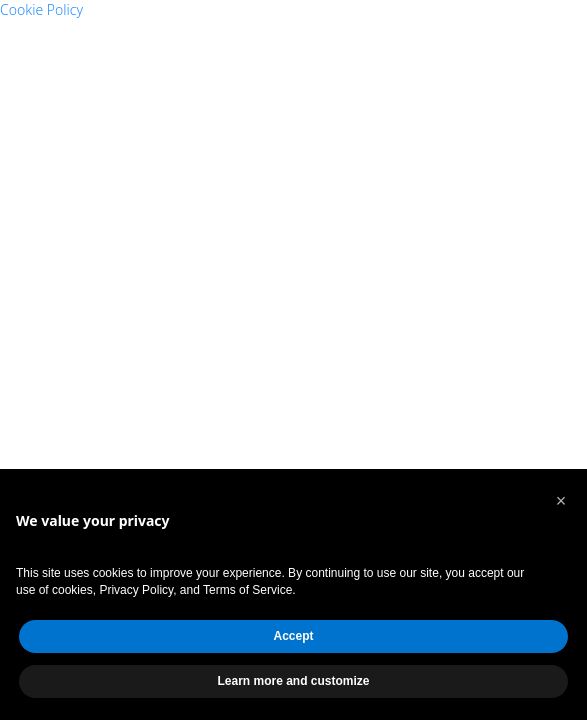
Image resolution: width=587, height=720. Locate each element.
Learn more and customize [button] (293, 681)
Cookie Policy (41, 9)
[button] (561, 501)
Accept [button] (293, 636)
